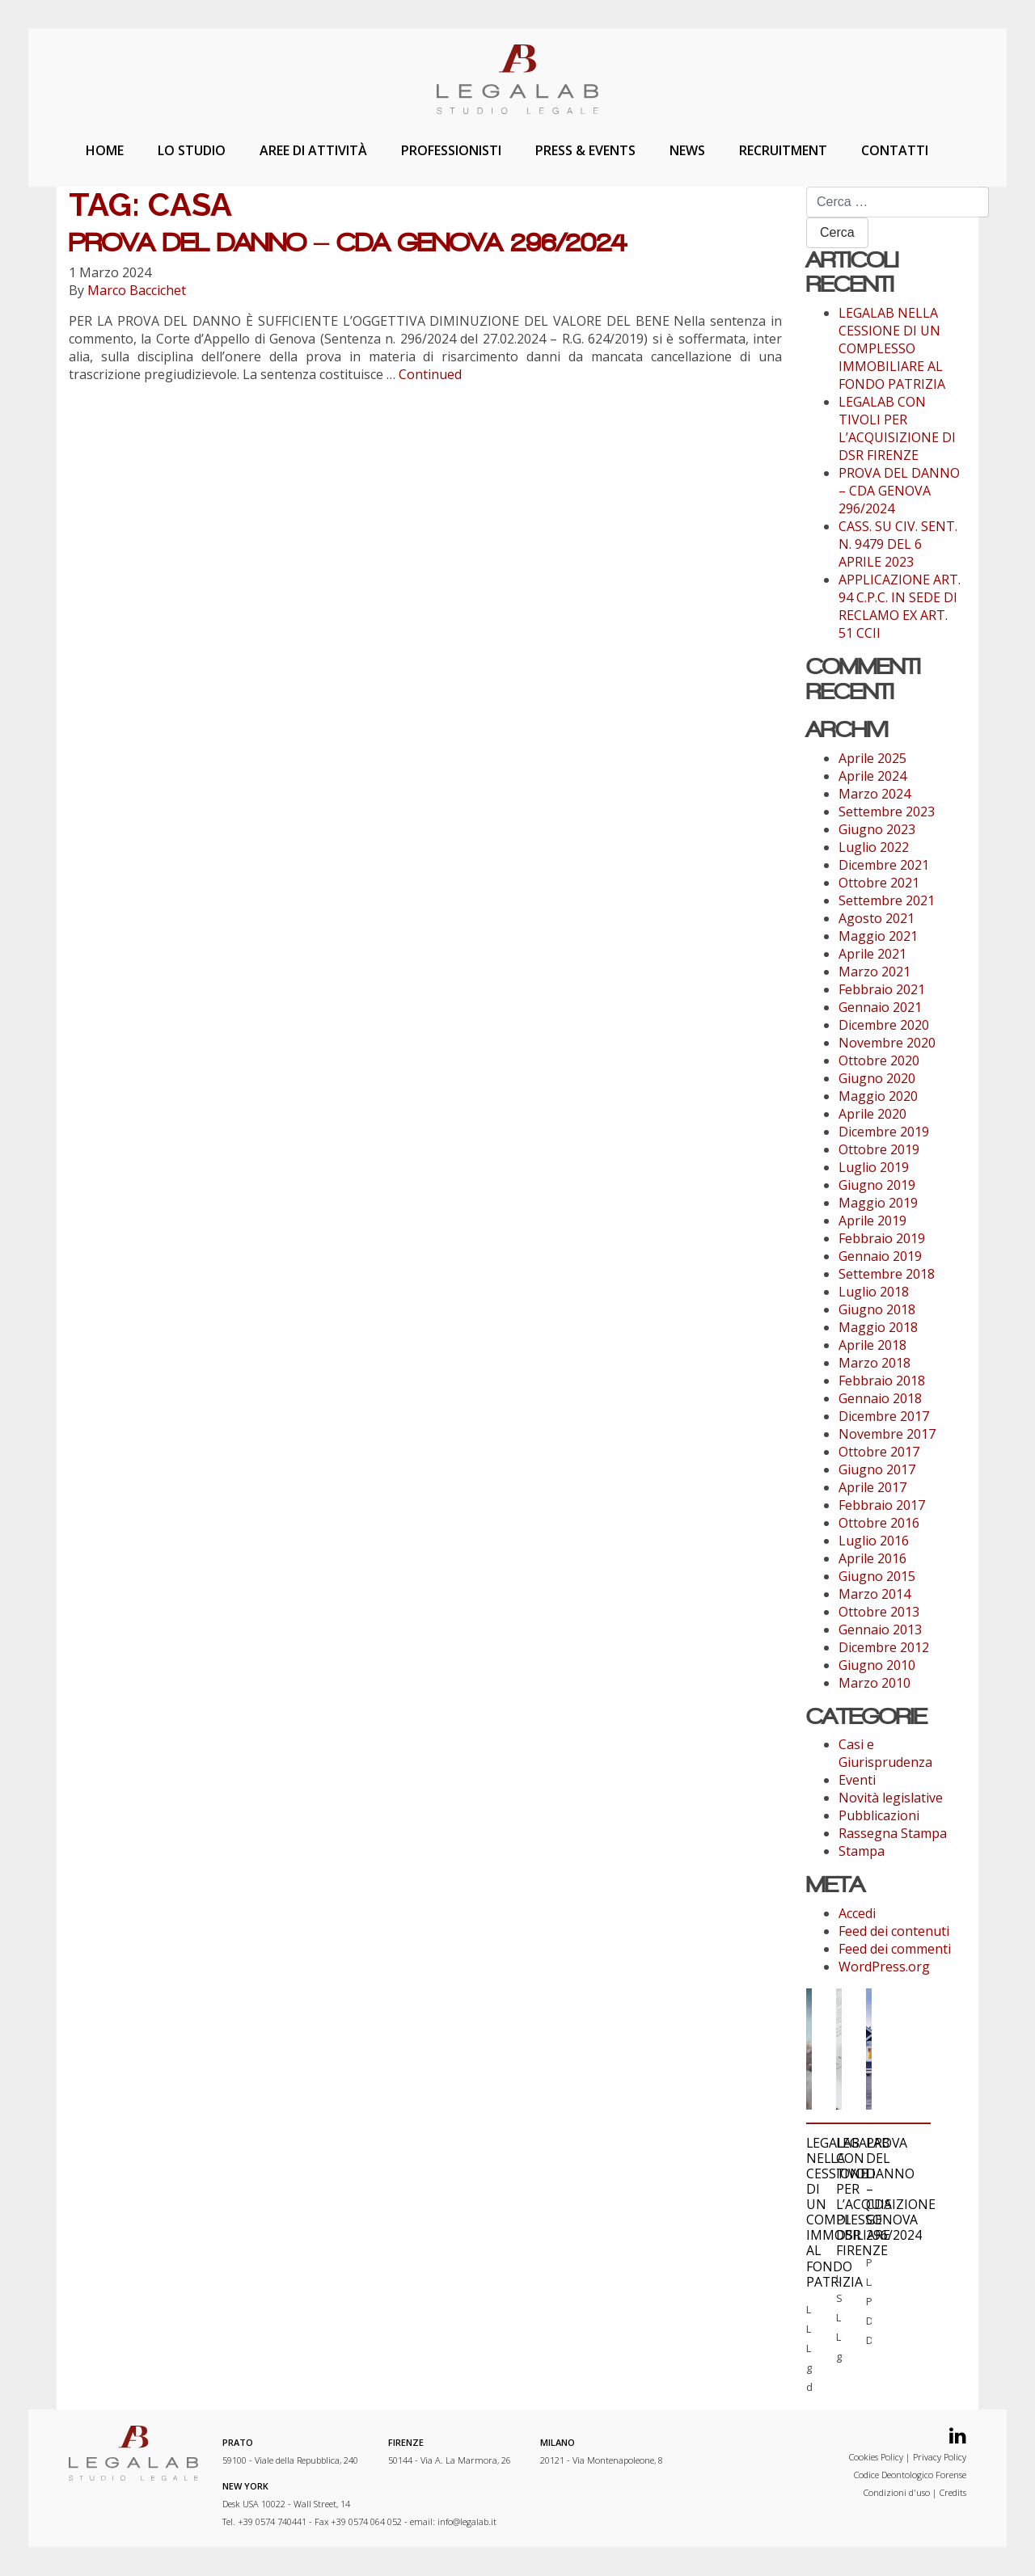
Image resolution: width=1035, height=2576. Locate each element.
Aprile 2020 (872, 1114)
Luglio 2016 (874, 1540)
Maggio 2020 (878, 1096)
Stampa (862, 1851)
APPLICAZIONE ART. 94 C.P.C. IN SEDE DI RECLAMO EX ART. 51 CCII (900, 606)
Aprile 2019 (872, 1220)
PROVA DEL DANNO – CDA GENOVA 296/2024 (348, 242)
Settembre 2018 (887, 1274)
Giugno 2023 (877, 829)
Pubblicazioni (879, 1815)
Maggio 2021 (878, 936)
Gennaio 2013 (880, 1629)
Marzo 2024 (874, 794)
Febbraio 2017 (882, 1505)
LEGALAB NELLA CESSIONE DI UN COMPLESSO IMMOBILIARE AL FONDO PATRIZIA (892, 348)
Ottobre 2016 (879, 1523)
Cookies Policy (876, 2458)
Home (105, 150)
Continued (430, 374)
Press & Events (585, 150)
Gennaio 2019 (880, 1256)
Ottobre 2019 (879, 1149)
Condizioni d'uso (897, 2493)
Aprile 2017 (872, 1487)
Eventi (857, 1780)
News (687, 150)
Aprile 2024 (872, 776)
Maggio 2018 (878, 1327)
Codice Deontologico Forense (910, 2475)
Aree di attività (313, 150)
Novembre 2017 (887, 1434)
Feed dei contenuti (894, 1931)
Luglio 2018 (874, 1292)
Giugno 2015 (877, 1576)
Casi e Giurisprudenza (885, 1753)
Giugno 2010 (877, 1665)
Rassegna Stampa (893, 1833)
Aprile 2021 (872, 954)
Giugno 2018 (877, 1309)
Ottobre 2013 (879, 1612)
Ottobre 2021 (879, 883)
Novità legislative (891, 1798)
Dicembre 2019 (884, 1131)
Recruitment (783, 150)
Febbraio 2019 (882, 1238)
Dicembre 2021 (884, 865)
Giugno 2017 (877, 1469)
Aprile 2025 (872, 758)
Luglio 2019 (874, 1167)
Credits (953, 2493)
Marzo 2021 (874, 971)
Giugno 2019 (877, 1185)
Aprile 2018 (872, 1345)
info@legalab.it (466, 2522)
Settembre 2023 (887, 811)
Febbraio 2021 (882, 989)
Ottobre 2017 (879, 1452)
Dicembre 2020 (884, 1025)
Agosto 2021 (877, 918)
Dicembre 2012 (884, 1647)
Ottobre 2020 (879, 1060)
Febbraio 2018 (882, 1380)
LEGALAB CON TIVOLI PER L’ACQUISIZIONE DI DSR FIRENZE (897, 428)
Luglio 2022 (874, 847)
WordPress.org (884, 1966)
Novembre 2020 (887, 1043)
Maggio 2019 (878, 1203)
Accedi (857, 1913)
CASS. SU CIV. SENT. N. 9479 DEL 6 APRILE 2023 (898, 544)
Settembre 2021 (887, 900)
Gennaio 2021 (880, 1007)
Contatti (894, 150)
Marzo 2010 (874, 1683)
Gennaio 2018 (880, 1398)
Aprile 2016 (872, 1558)
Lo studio (192, 150)
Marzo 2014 (874, 1594)
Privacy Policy (939, 2458)
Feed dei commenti (895, 1949)
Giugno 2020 (877, 1078)
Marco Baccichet (136, 290)
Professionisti (451, 150)
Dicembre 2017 (884, 1416)
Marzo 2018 (874, 1363)
